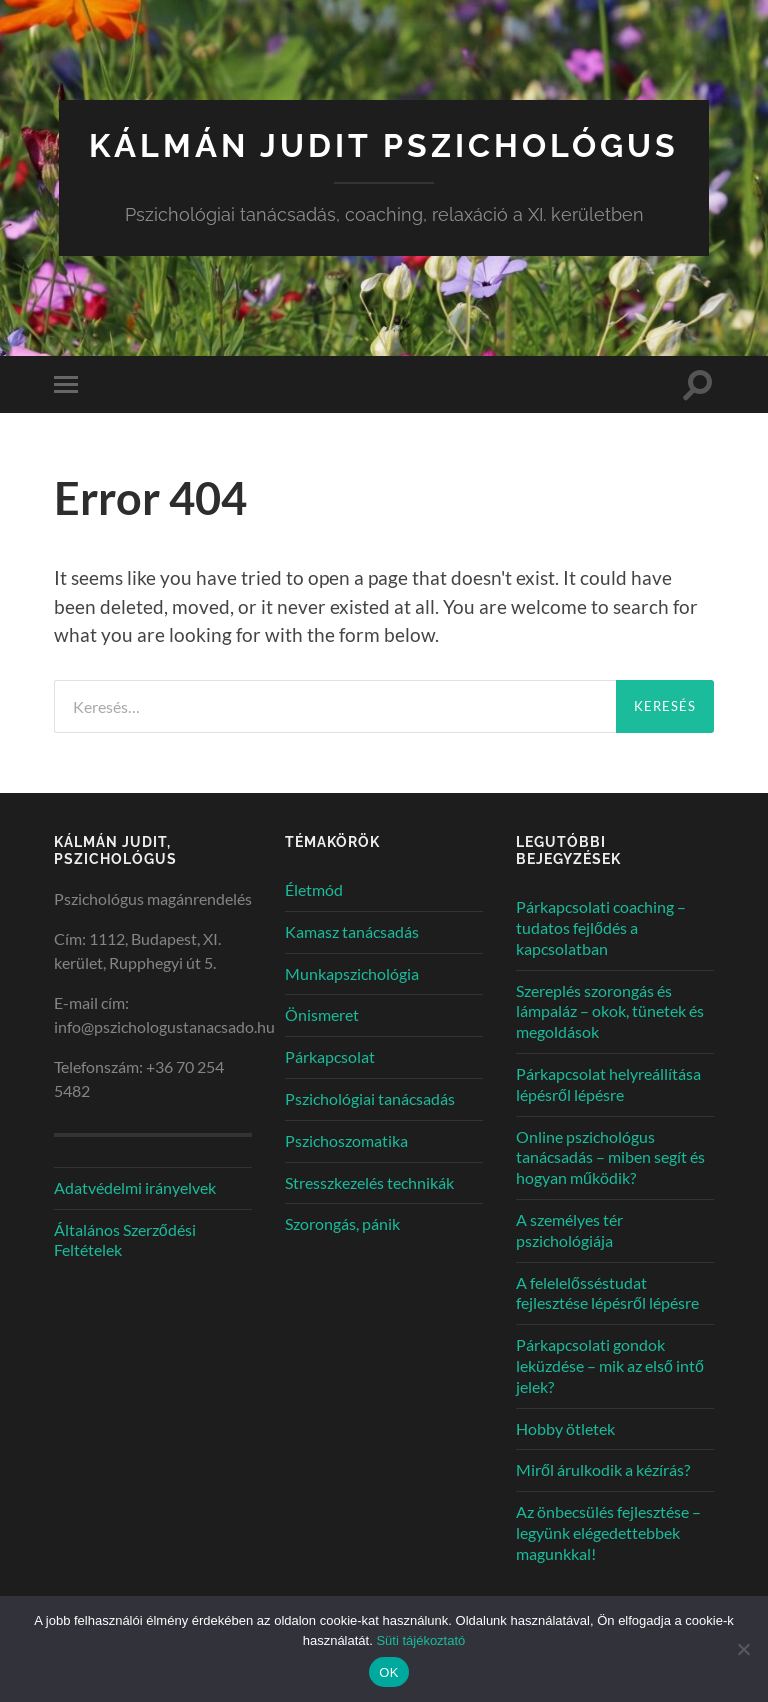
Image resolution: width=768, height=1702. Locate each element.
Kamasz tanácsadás (352, 931)
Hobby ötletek (565, 1428)
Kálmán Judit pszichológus (384, 145)
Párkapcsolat (330, 1056)
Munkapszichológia (352, 973)
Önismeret (322, 1014)
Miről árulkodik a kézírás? (603, 1469)
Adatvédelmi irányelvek (135, 1187)
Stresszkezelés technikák (369, 1182)
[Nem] (743, 1649)
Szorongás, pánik (342, 1223)
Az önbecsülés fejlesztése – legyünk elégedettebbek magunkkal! (608, 1532)
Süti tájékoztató (420, 1640)
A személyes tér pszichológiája (569, 1230)
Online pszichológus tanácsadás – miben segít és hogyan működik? (610, 1157)
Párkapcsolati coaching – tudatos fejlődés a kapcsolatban (601, 927)
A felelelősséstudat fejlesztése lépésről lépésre (607, 1293)
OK (388, 1672)
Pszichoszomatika (346, 1140)
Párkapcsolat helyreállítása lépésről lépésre (608, 1084)
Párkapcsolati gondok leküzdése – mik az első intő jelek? (610, 1365)
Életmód (314, 889)
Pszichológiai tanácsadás (370, 1098)
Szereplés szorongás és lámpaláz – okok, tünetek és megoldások (610, 1011)
